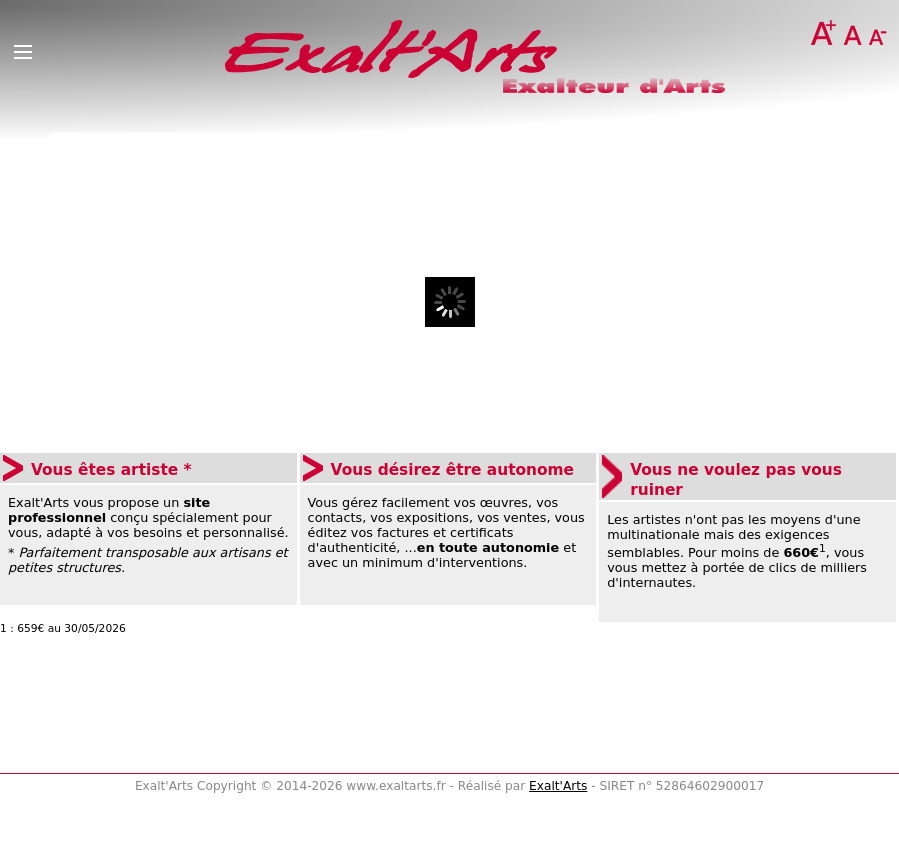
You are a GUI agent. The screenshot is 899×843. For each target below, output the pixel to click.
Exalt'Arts (558, 786)
